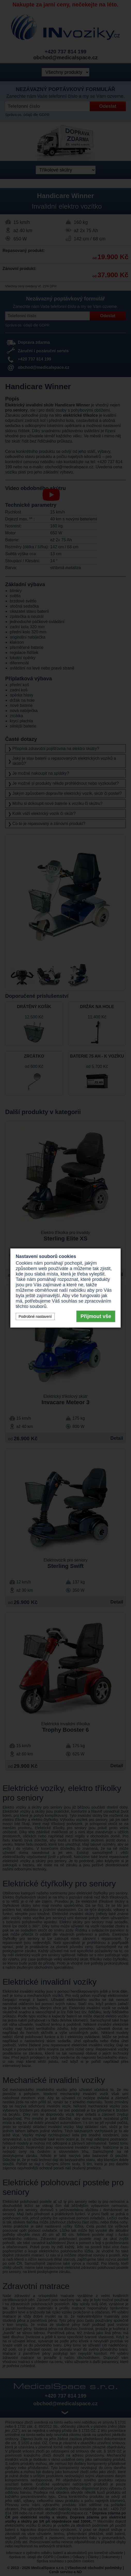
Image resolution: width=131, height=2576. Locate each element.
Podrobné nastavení (35, 1316)
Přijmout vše (95, 1316)
